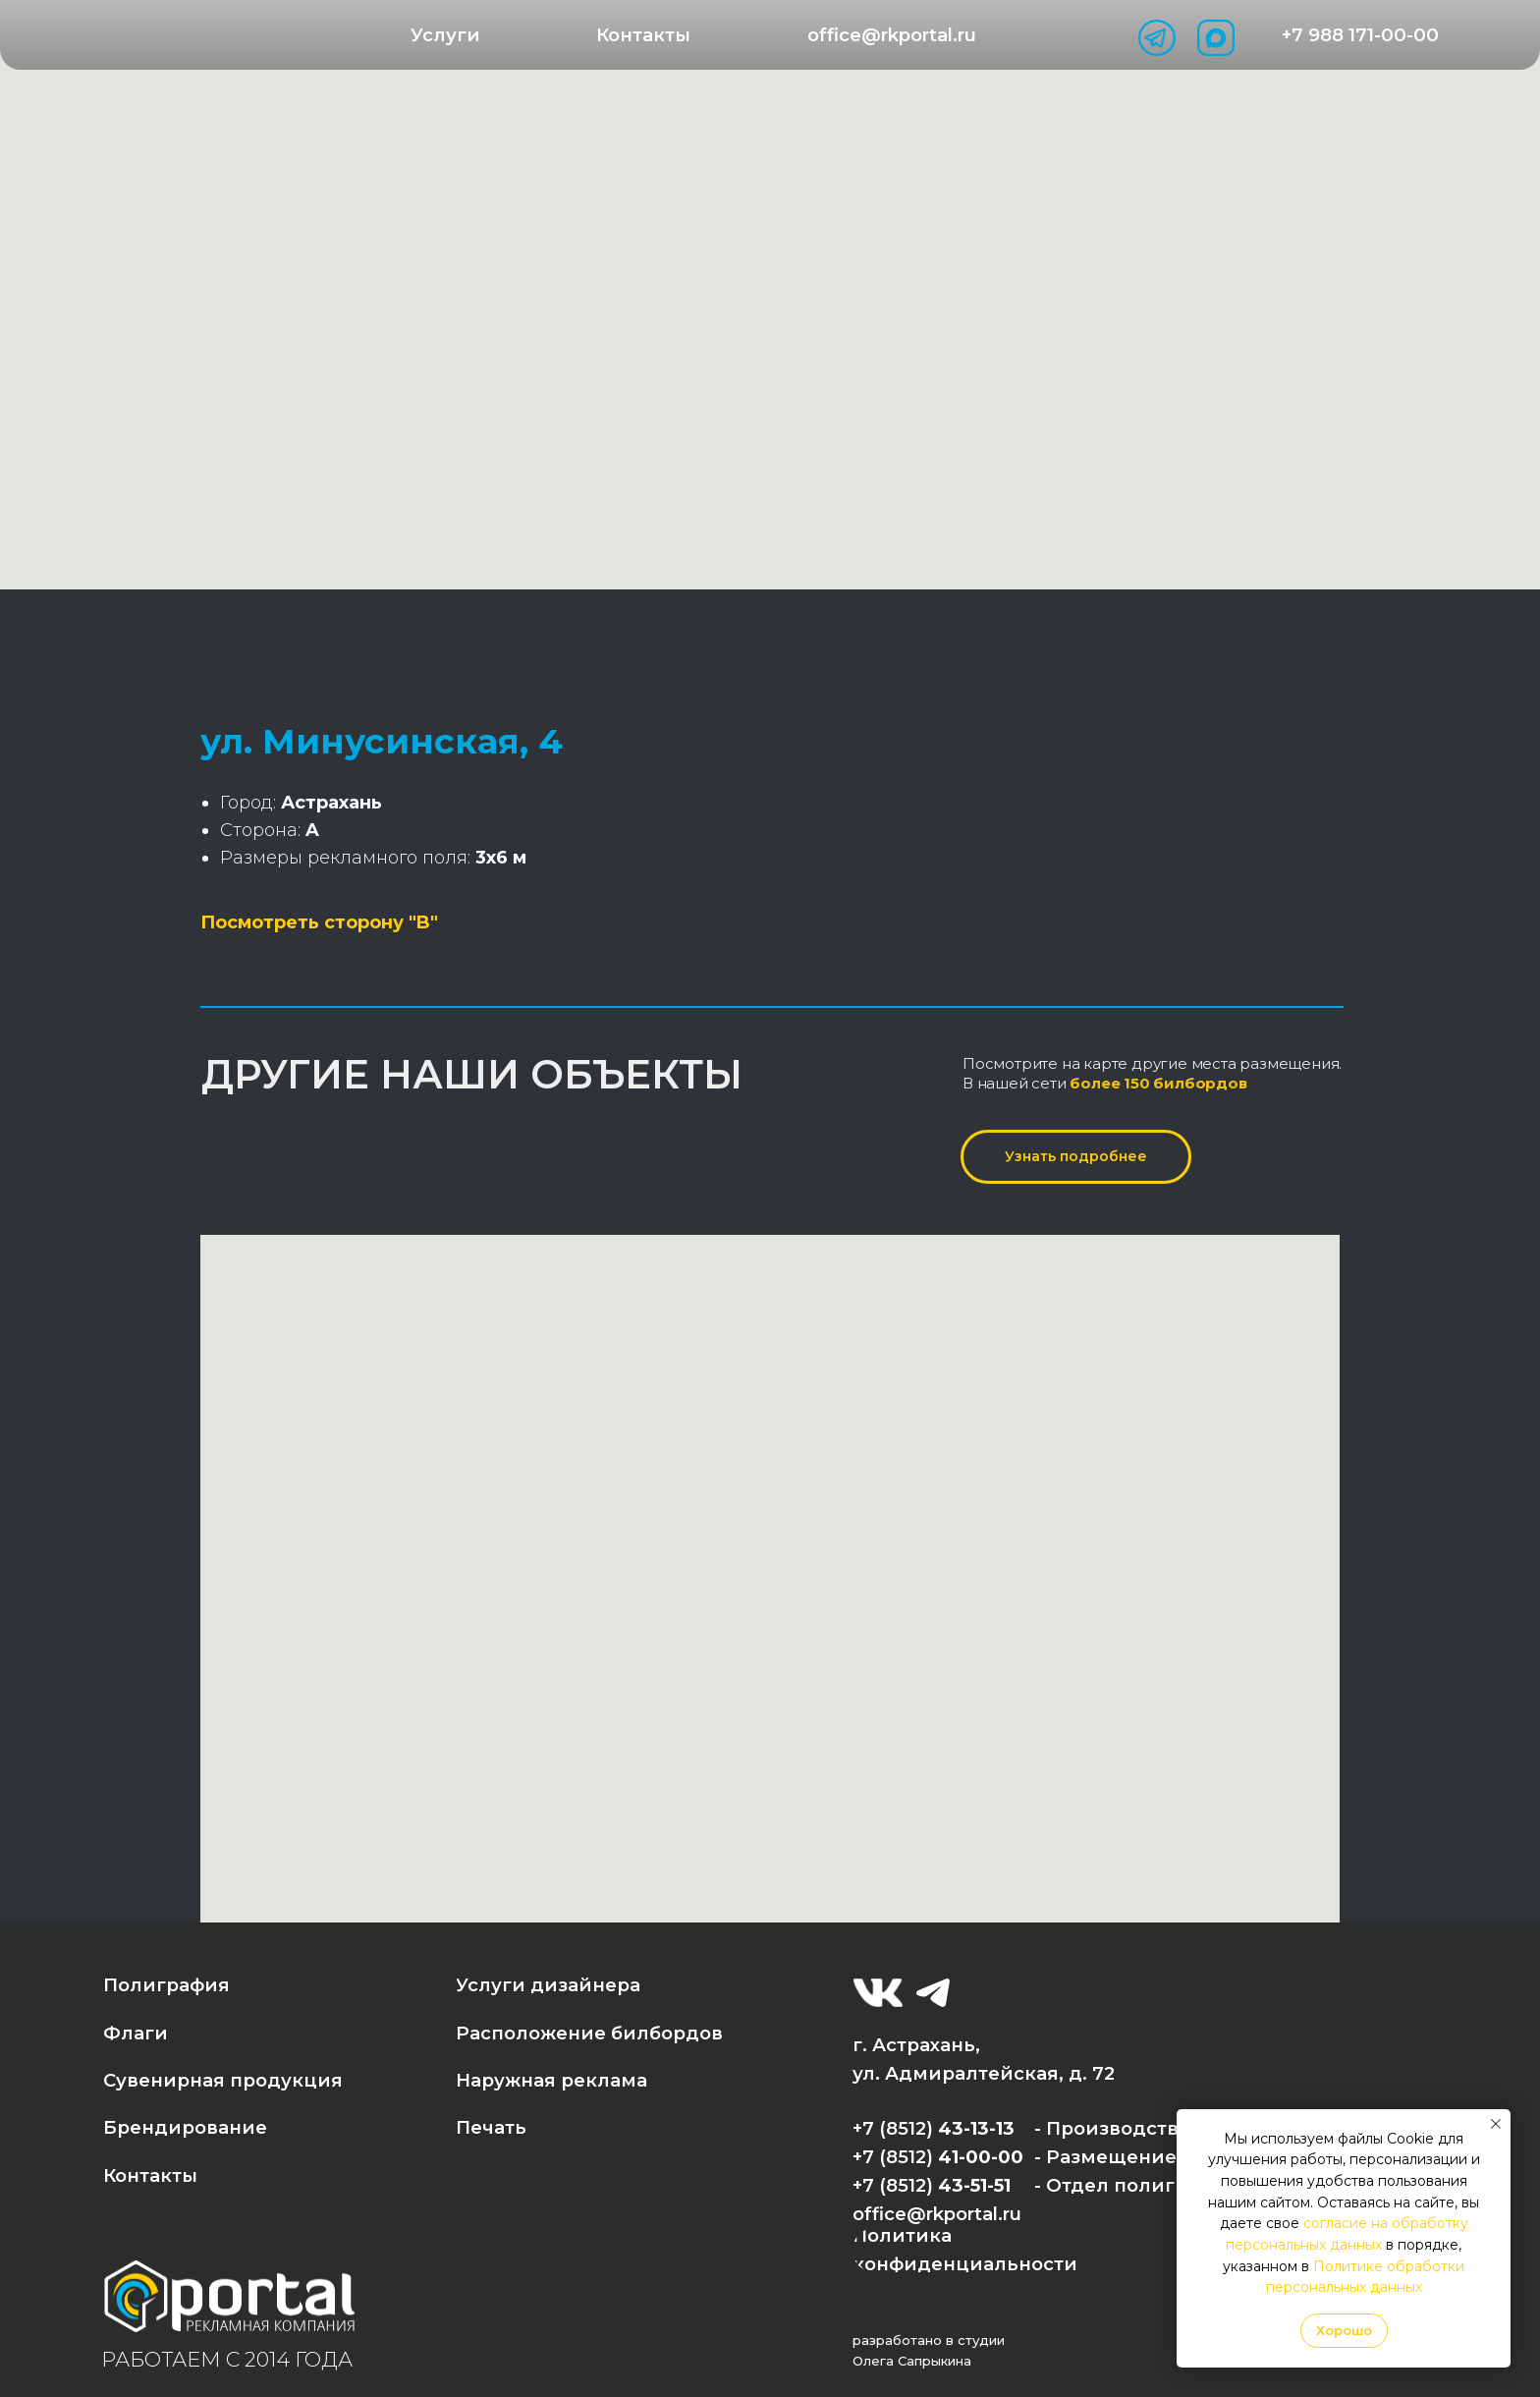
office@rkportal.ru (936, 2213)
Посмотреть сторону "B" (319, 922)
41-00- (968, 2157)
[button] (446, 35)
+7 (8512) (895, 2185)
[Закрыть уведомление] (1496, 2124)
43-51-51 (974, 2185)
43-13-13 (976, 2128)
